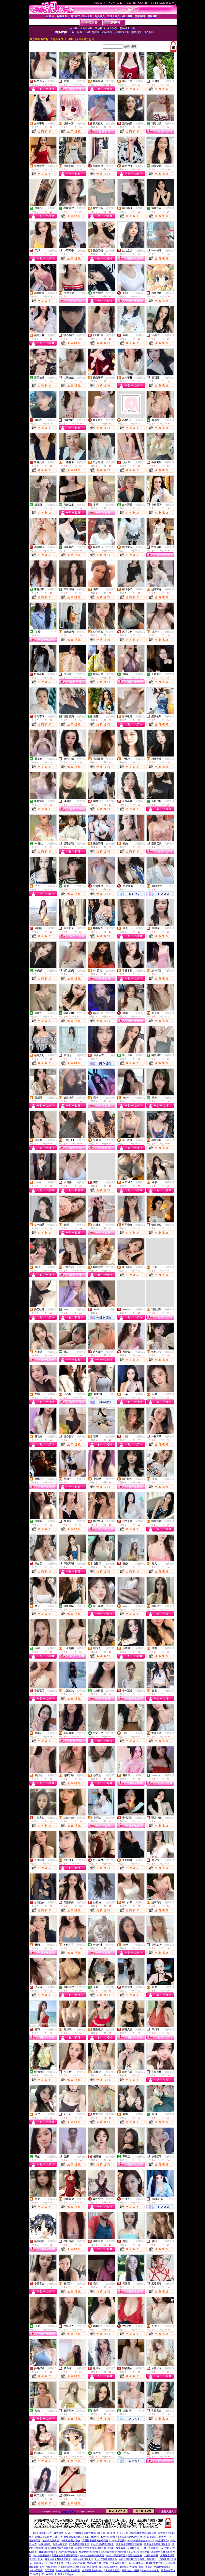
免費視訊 (52, 81)
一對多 (82, 293)
